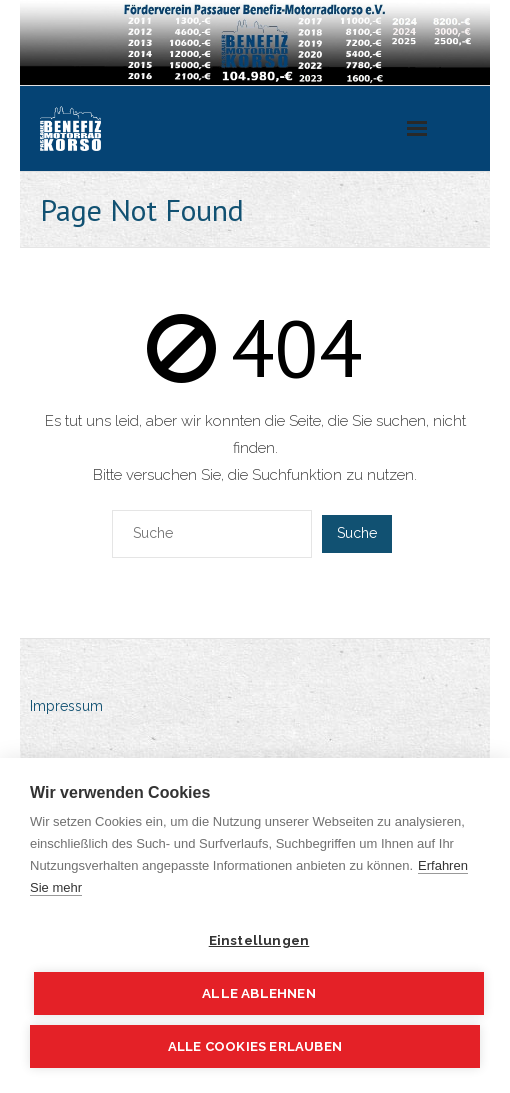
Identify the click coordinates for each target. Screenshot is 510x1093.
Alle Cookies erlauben (255, 1046)
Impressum (66, 706)
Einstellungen (259, 940)
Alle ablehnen (259, 993)
